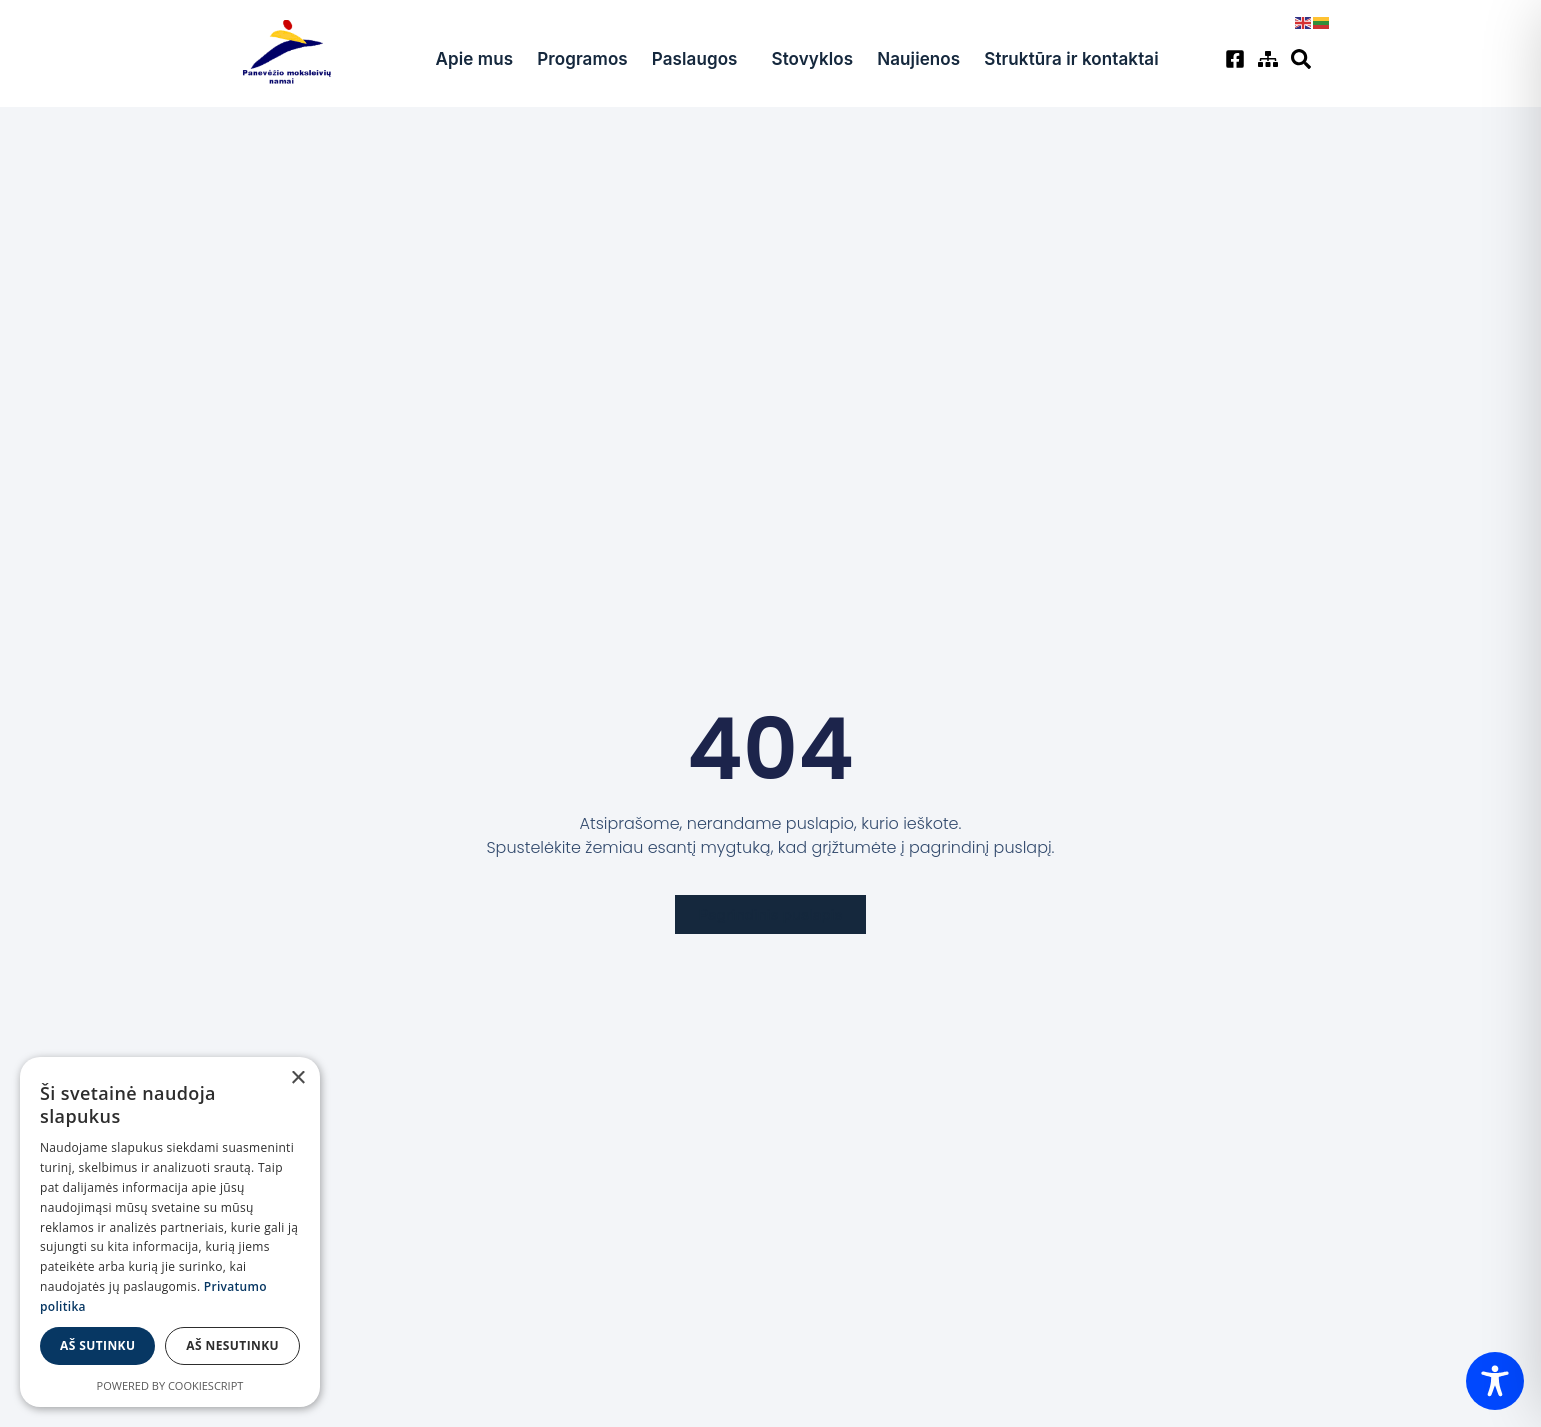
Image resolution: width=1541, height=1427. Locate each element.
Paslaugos (700, 59)
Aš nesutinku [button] (232, 1345)
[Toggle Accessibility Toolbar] (1495, 1381)
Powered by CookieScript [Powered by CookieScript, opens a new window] (170, 1385)
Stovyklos (813, 59)
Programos (582, 59)
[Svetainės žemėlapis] (1271, 59)
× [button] (297, 1078)
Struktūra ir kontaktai (1076, 59)
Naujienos (918, 59)
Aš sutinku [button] (97, 1345)
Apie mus (475, 59)
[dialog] (170, 1232)
